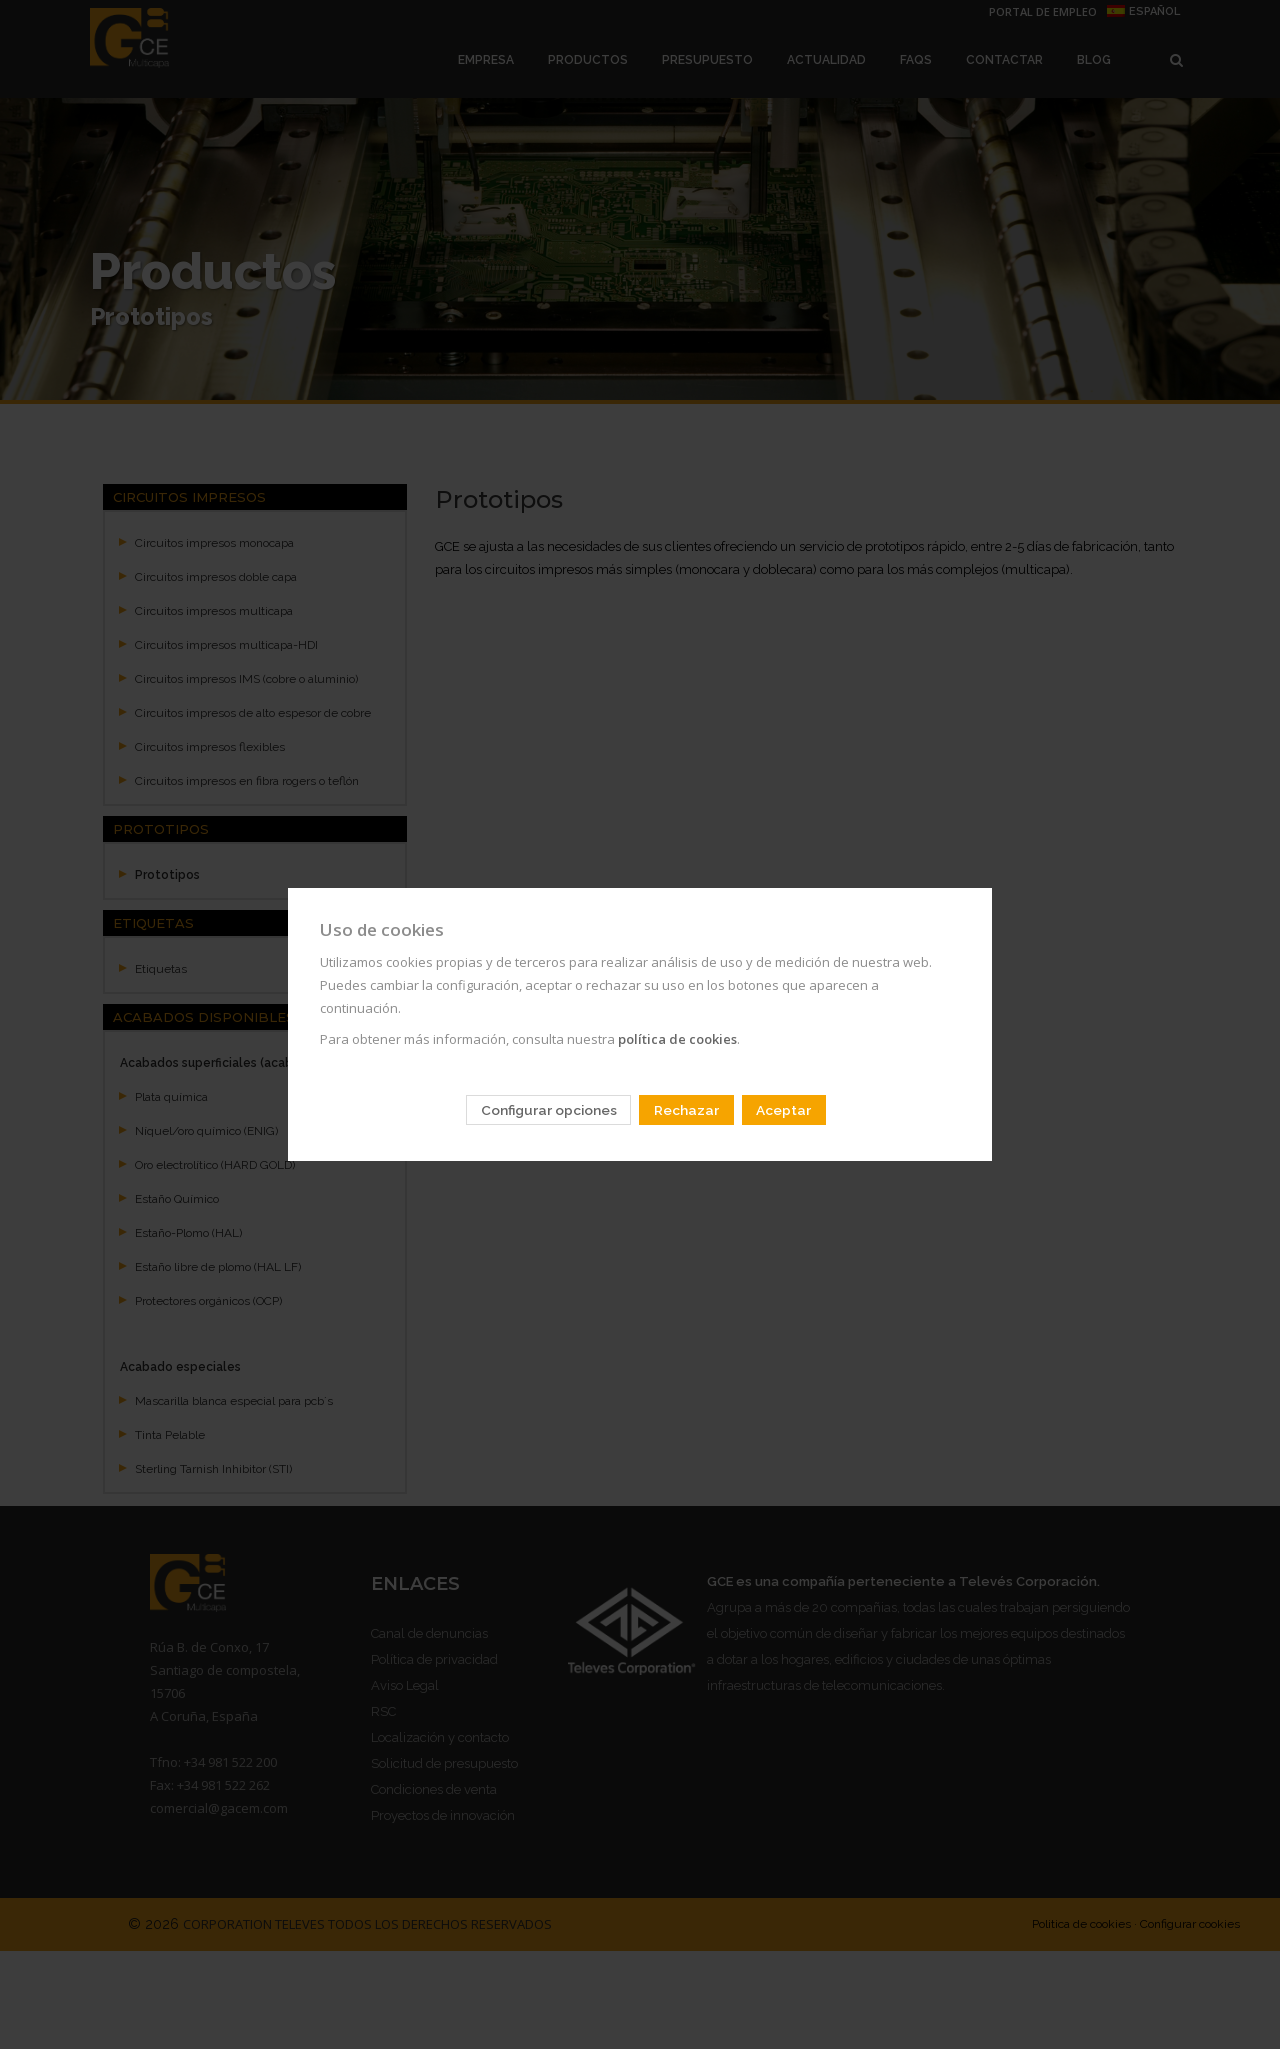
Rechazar (686, 1110)
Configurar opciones (549, 1110)
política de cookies (677, 1039)
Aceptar (783, 1110)
